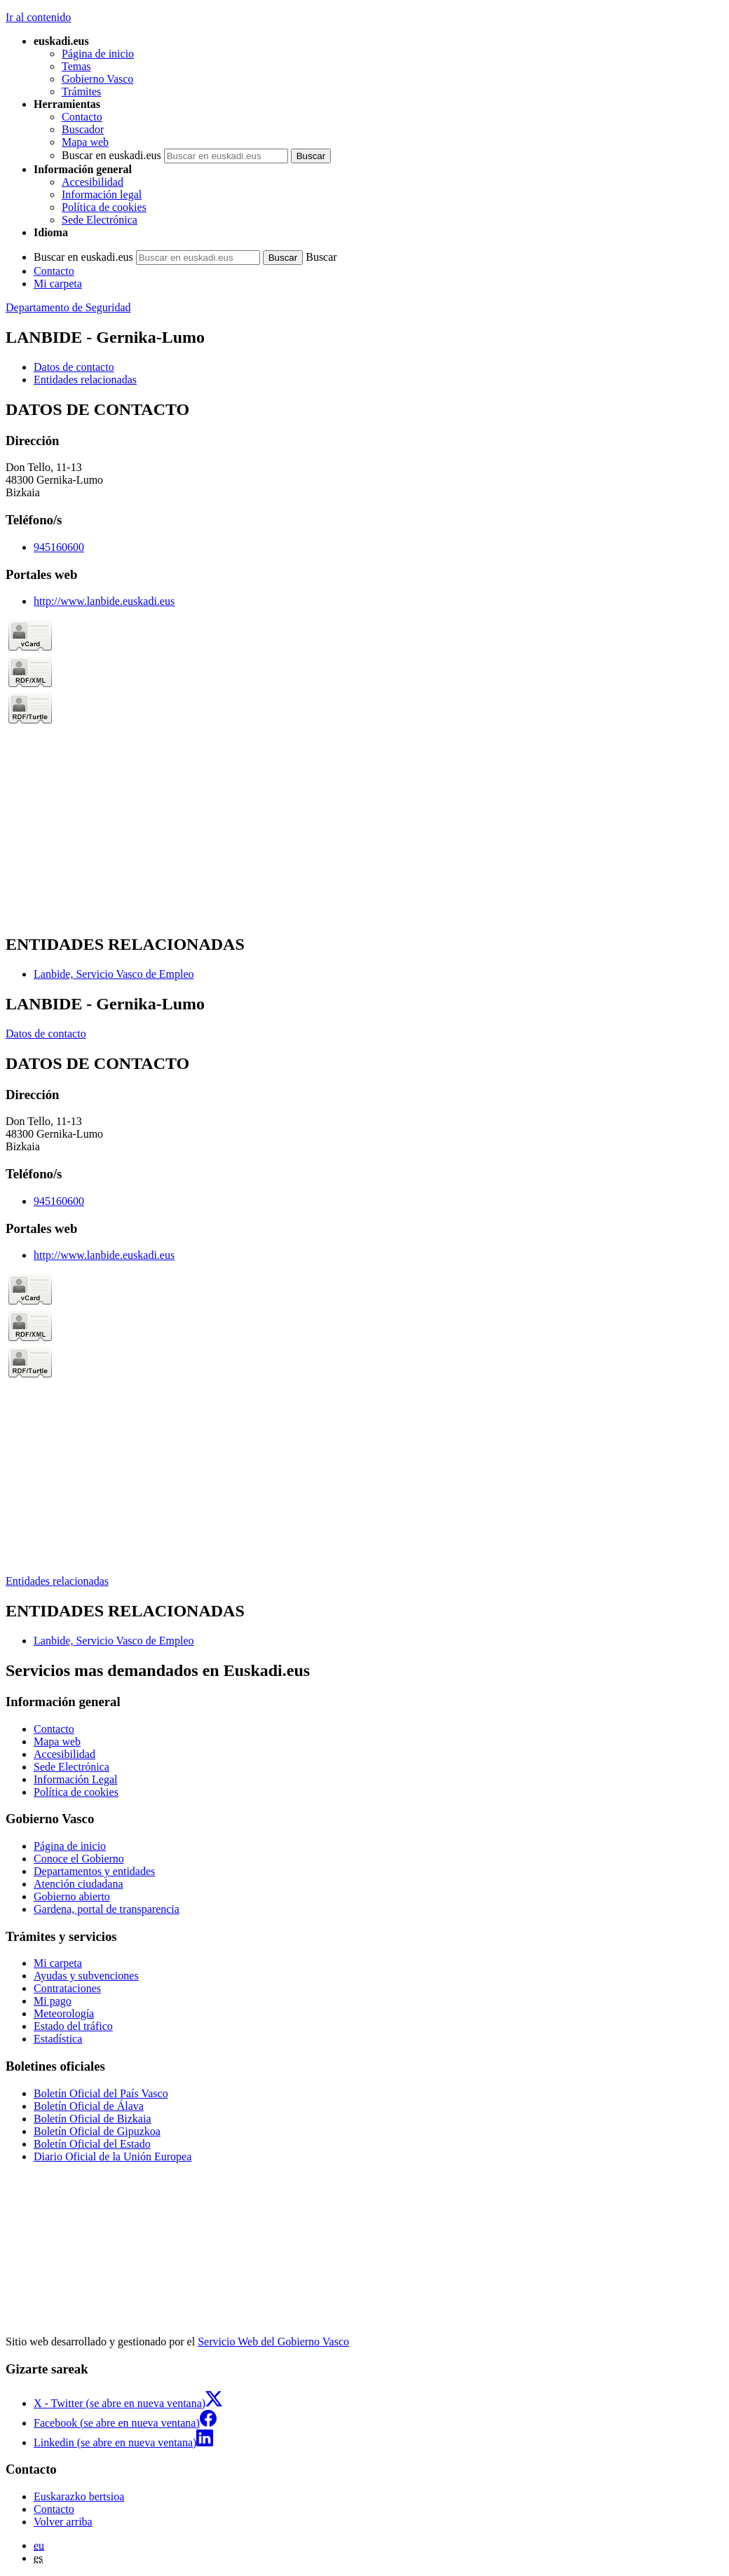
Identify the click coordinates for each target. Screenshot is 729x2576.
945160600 (59, 547)
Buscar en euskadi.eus (111, 155)
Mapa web (85, 142)
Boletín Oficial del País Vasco (101, 2093)
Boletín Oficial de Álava (89, 2106)
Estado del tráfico (73, 2026)
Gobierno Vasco (97, 79)
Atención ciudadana (78, 1884)
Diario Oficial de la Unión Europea (112, 2156)
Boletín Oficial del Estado (92, 2144)
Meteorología (64, 2013)
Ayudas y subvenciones (86, 1976)
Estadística (58, 2039)
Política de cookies (104, 207)
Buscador (83, 129)
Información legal (102, 194)
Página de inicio (98, 54)
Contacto (82, 117)
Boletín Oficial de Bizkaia (92, 2119)
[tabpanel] (364, 661)
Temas (76, 66)
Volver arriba (63, 2522)
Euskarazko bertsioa (79, 2496)
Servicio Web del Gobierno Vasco (273, 2341)
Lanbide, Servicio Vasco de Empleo (114, 974)
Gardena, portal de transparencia (106, 1909)
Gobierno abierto (72, 1896)
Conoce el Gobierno (79, 1859)
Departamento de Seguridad (68, 307)
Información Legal (76, 1779)
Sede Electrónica (99, 220)
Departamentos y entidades (94, 1871)
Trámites (81, 91)
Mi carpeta (58, 283)
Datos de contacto (46, 1034)
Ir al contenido (38, 17)
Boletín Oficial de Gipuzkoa (97, 2131)
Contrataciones (67, 1988)
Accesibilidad (92, 182)
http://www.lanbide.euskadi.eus (104, 601)
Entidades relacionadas (57, 1581)
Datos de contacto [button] (74, 367)
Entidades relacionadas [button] (85, 380)
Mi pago (52, 2001)
